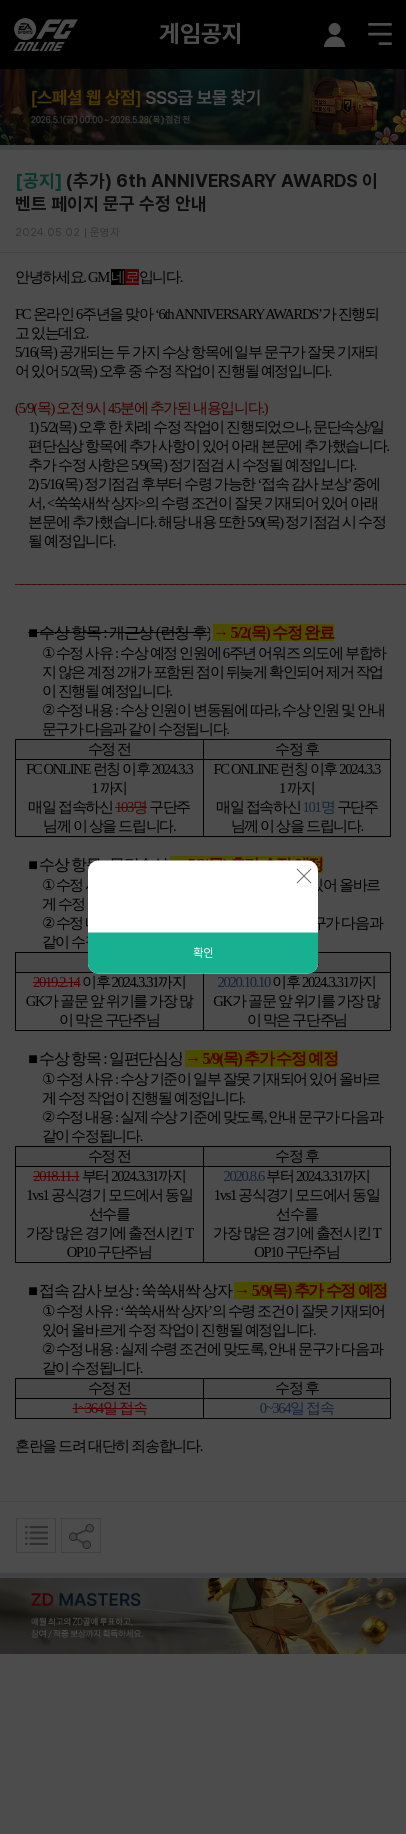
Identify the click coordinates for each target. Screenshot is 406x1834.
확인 (203, 953)
